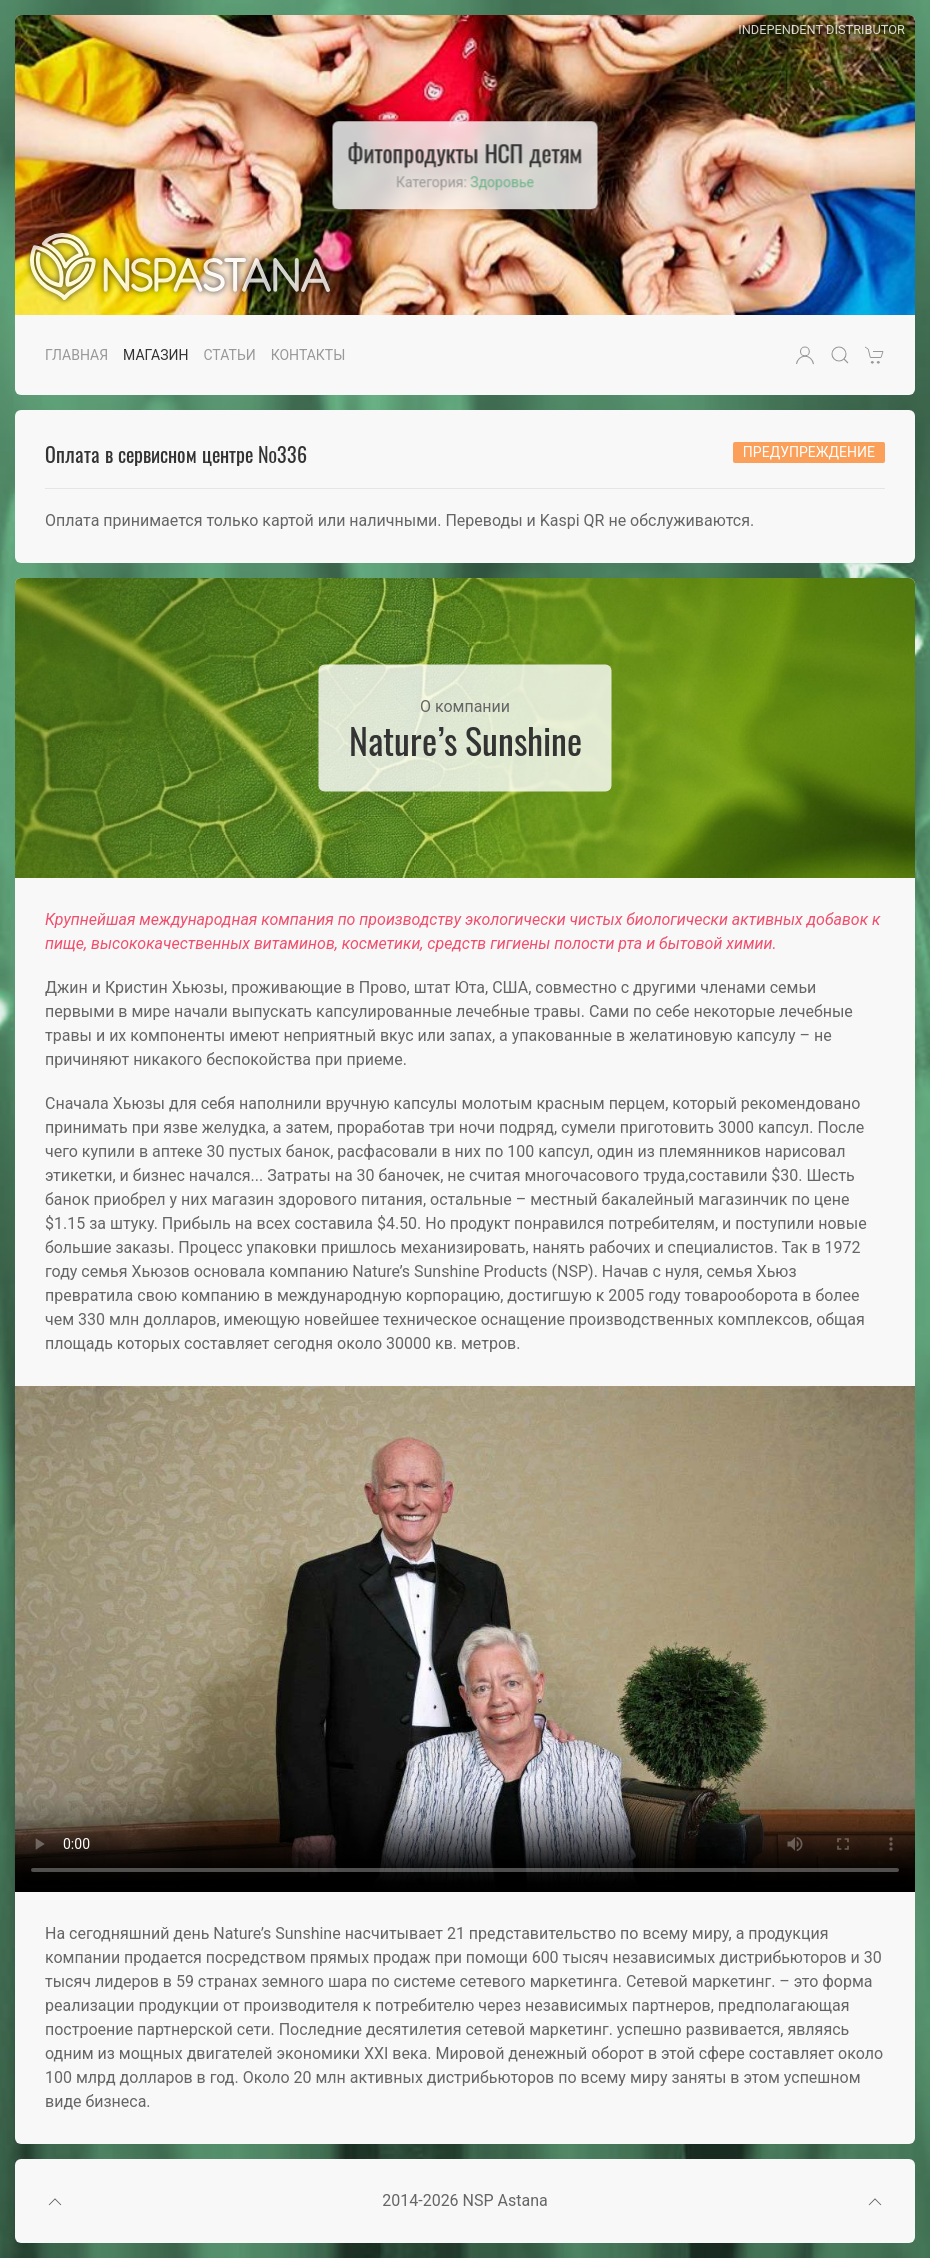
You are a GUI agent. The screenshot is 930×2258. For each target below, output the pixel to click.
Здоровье (502, 182)
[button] (805, 355)
